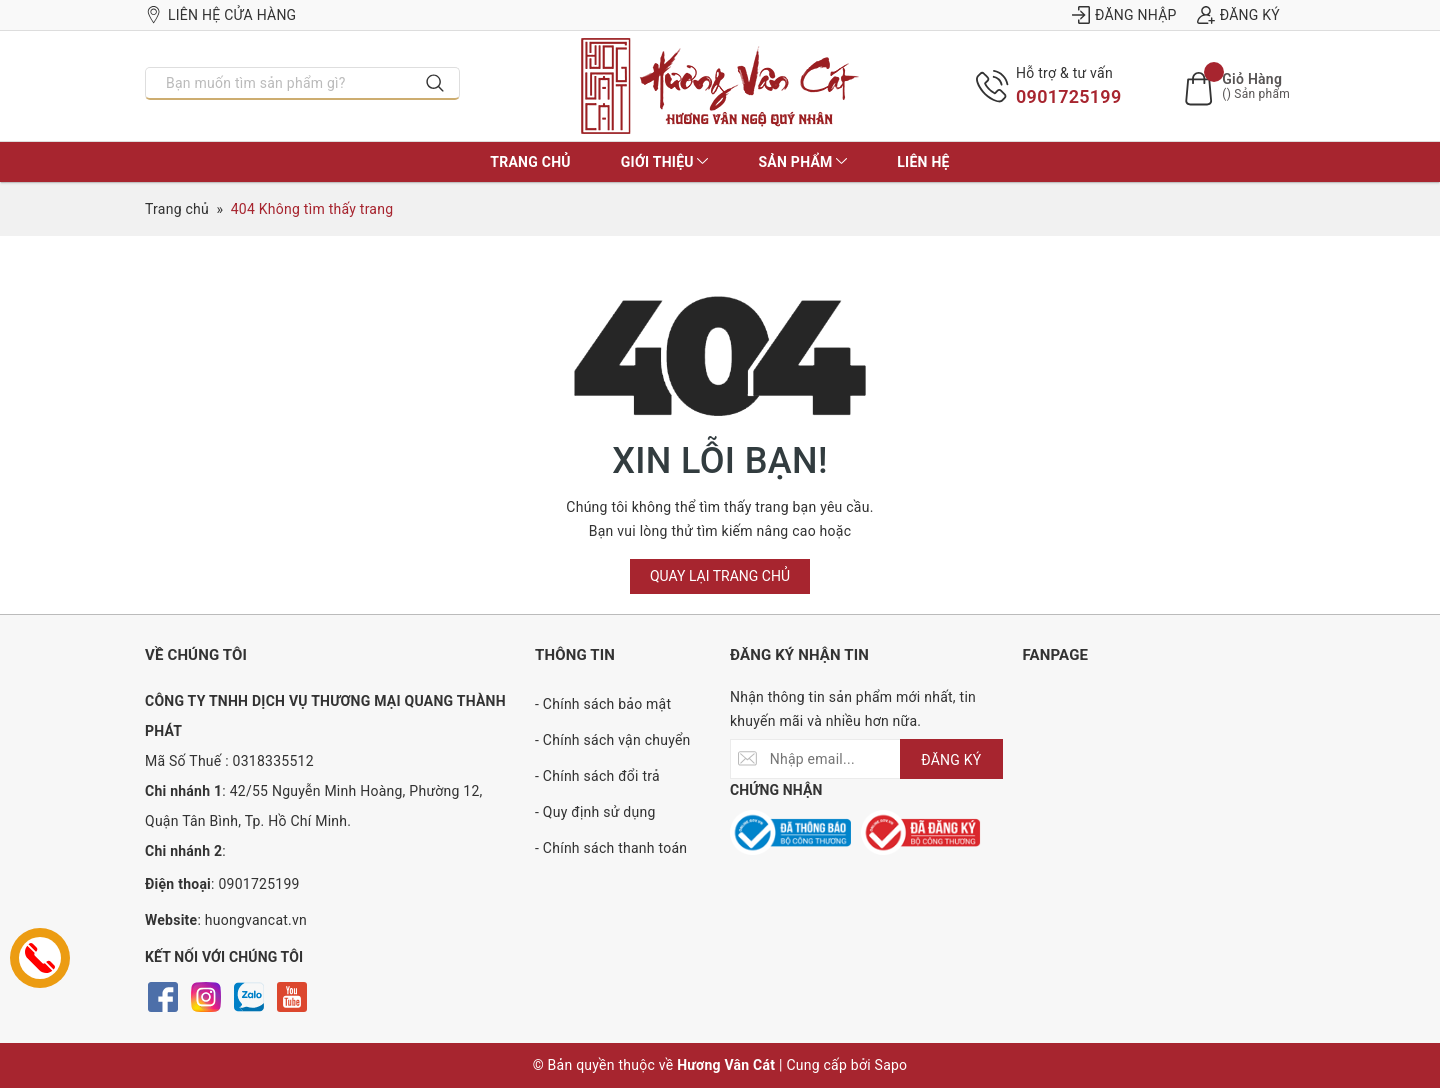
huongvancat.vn (256, 920)
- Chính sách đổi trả (597, 776)
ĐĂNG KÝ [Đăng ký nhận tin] (951, 760)
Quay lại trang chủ (720, 576)
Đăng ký (1238, 15)
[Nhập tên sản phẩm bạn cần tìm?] (279, 83)
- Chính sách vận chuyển (613, 740)
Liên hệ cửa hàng (220, 15)
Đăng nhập (1124, 15)
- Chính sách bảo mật (603, 704)
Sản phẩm (802, 162)
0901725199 (1068, 96)
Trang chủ (530, 162)
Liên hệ (923, 162)
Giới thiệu (665, 162)
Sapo (891, 1065)
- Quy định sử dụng (595, 812)
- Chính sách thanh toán (611, 848)
